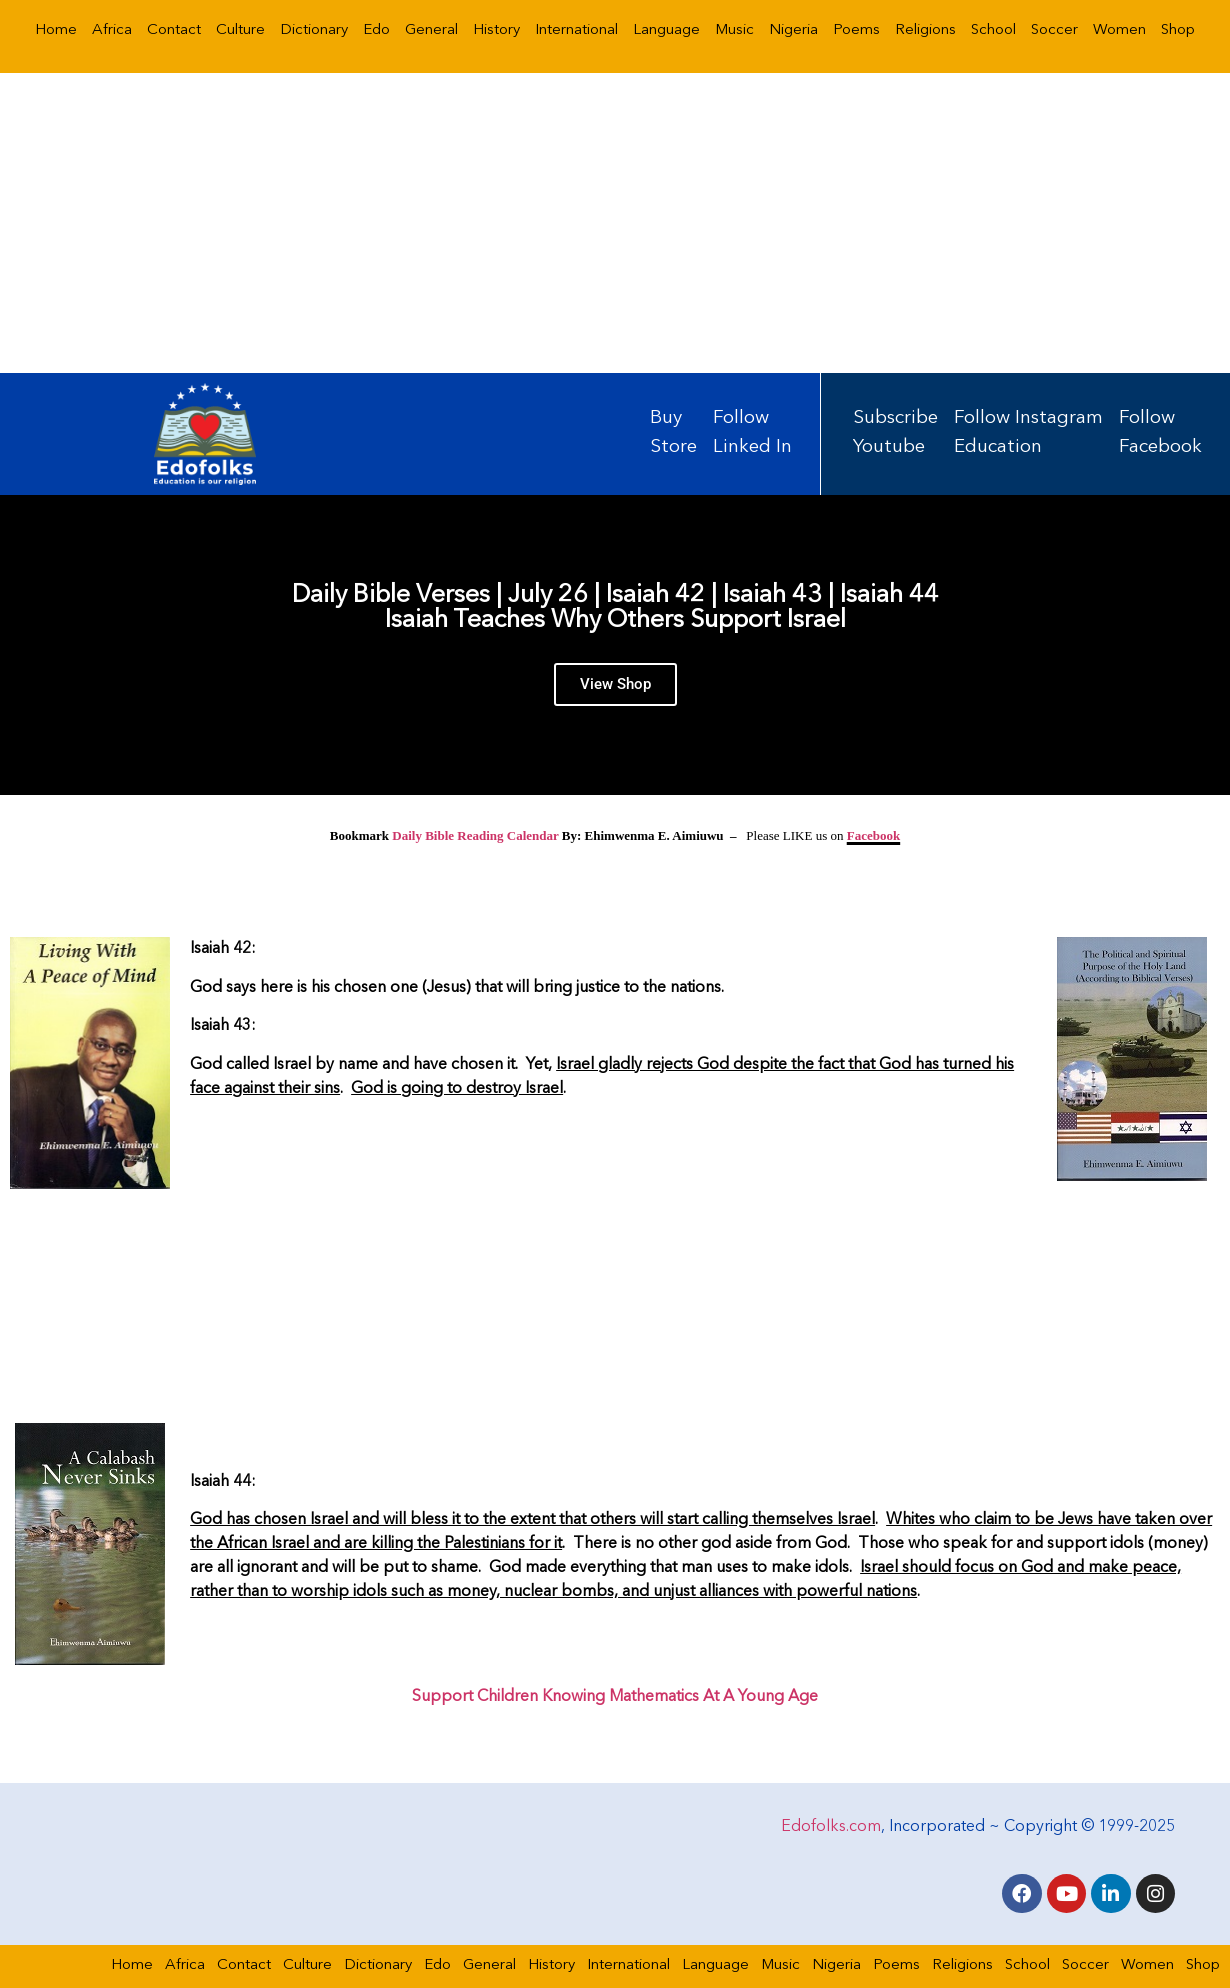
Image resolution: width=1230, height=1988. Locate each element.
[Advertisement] (615, 223)
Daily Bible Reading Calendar (475, 835)
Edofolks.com (831, 1825)
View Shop (615, 688)
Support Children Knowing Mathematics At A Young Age (615, 1697)
